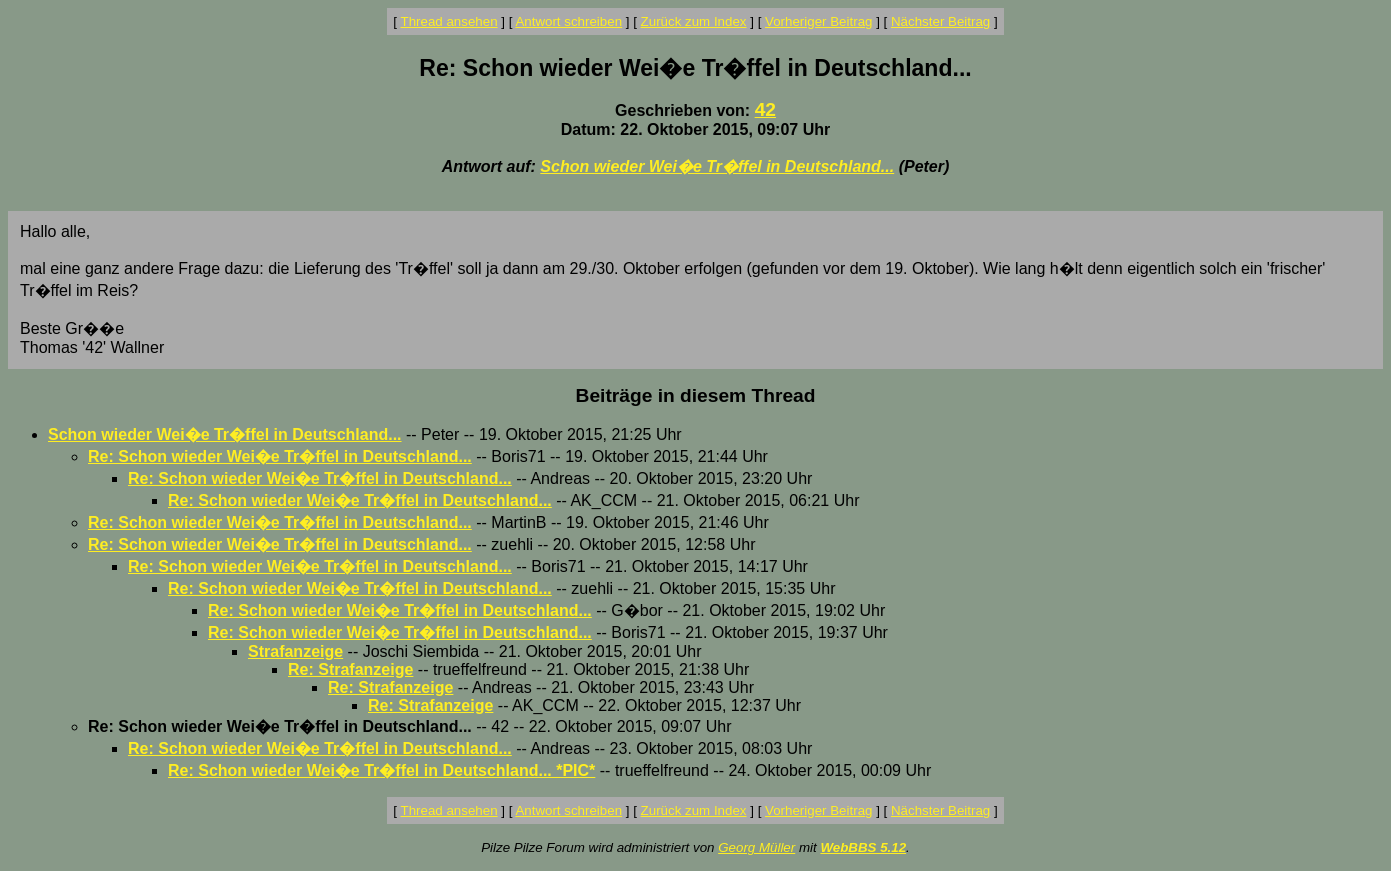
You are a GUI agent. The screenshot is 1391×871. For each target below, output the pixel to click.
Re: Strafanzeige (350, 669)
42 (765, 109)
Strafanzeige (295, 651)
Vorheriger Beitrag (818, 21)
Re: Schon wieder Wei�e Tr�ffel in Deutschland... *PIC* (381, 770)
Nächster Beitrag (940, 21)
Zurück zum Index (694, 21)
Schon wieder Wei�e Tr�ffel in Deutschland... (717, 166)
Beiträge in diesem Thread (696, 395)
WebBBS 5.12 (863, 847)
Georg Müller (756, 847)
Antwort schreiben (568, 21)
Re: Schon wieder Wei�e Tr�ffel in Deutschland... (280, 456)
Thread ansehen (449, 21)
